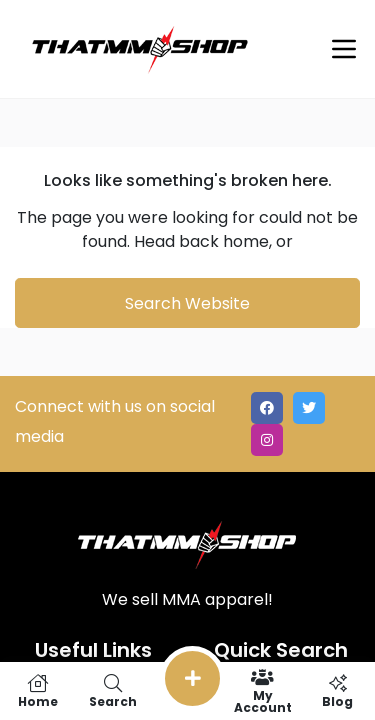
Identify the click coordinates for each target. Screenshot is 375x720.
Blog (337, 691)
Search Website (187, 303)
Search (112, 691)
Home (37, 691)
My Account (262, 691)
